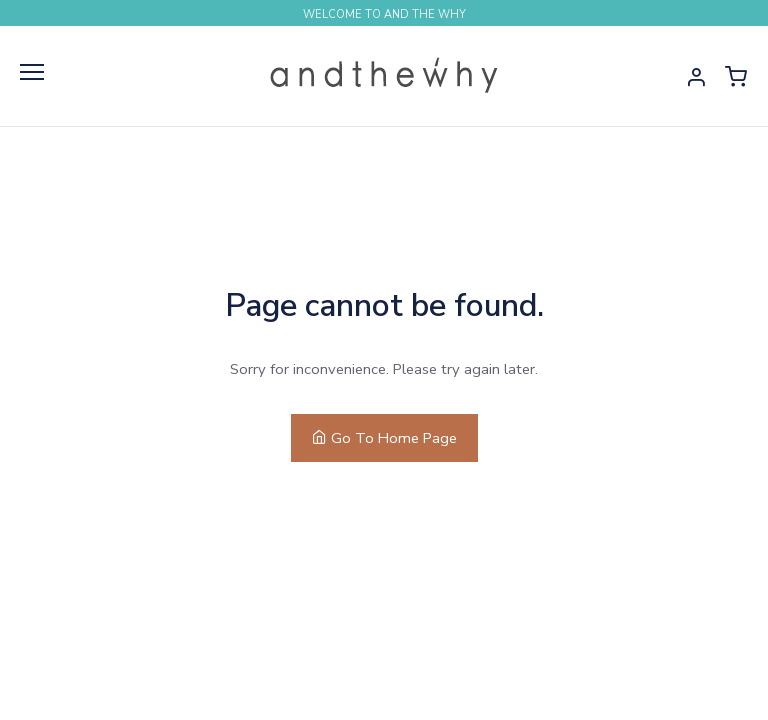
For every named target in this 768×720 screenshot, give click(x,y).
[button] (696, 76)
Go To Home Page (384, 438)
